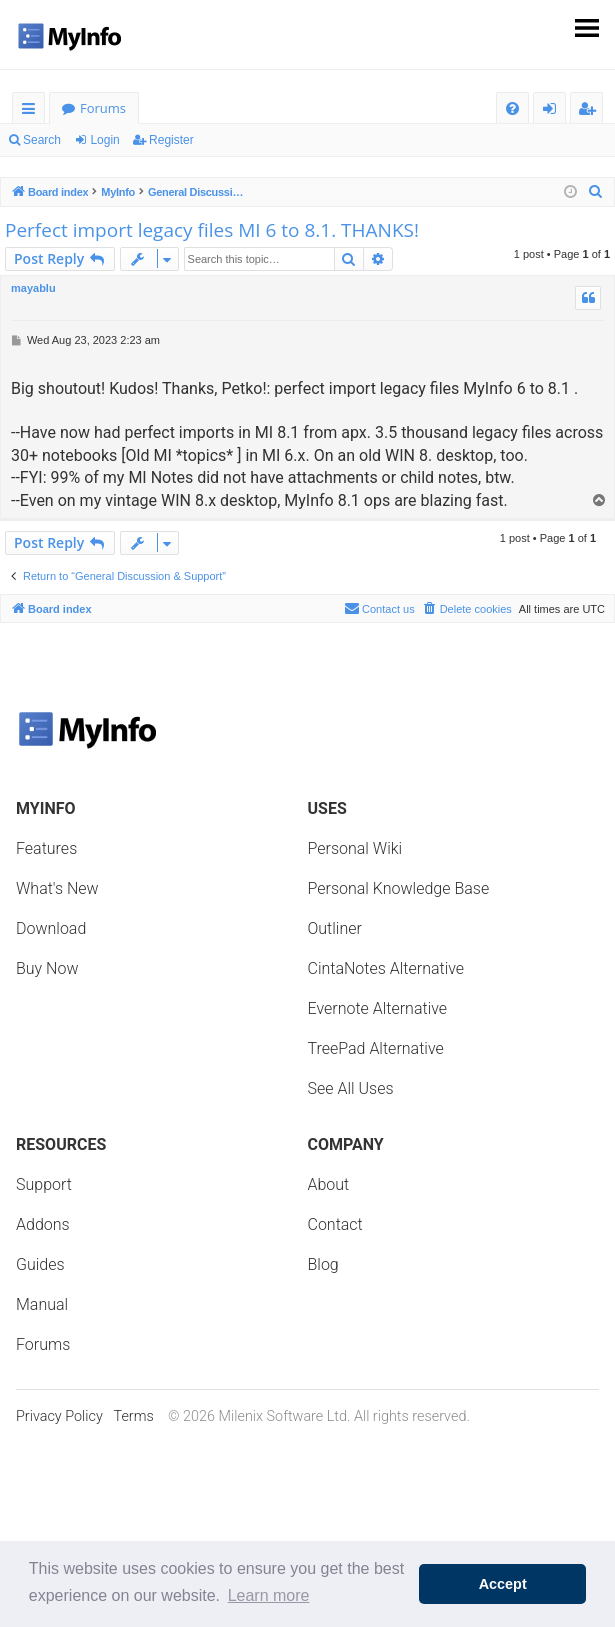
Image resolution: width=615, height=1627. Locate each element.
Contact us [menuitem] (379, 608)
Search (42, 140)
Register (171, 140)
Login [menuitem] (553, 111)
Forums (103, 108)
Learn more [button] (269, 1595)
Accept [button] (503, 1584)
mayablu (33, 288)
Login (104, 140)
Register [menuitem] (591, 111)
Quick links (32, 111)
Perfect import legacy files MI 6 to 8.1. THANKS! (212, 230)
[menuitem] (512, 108)
